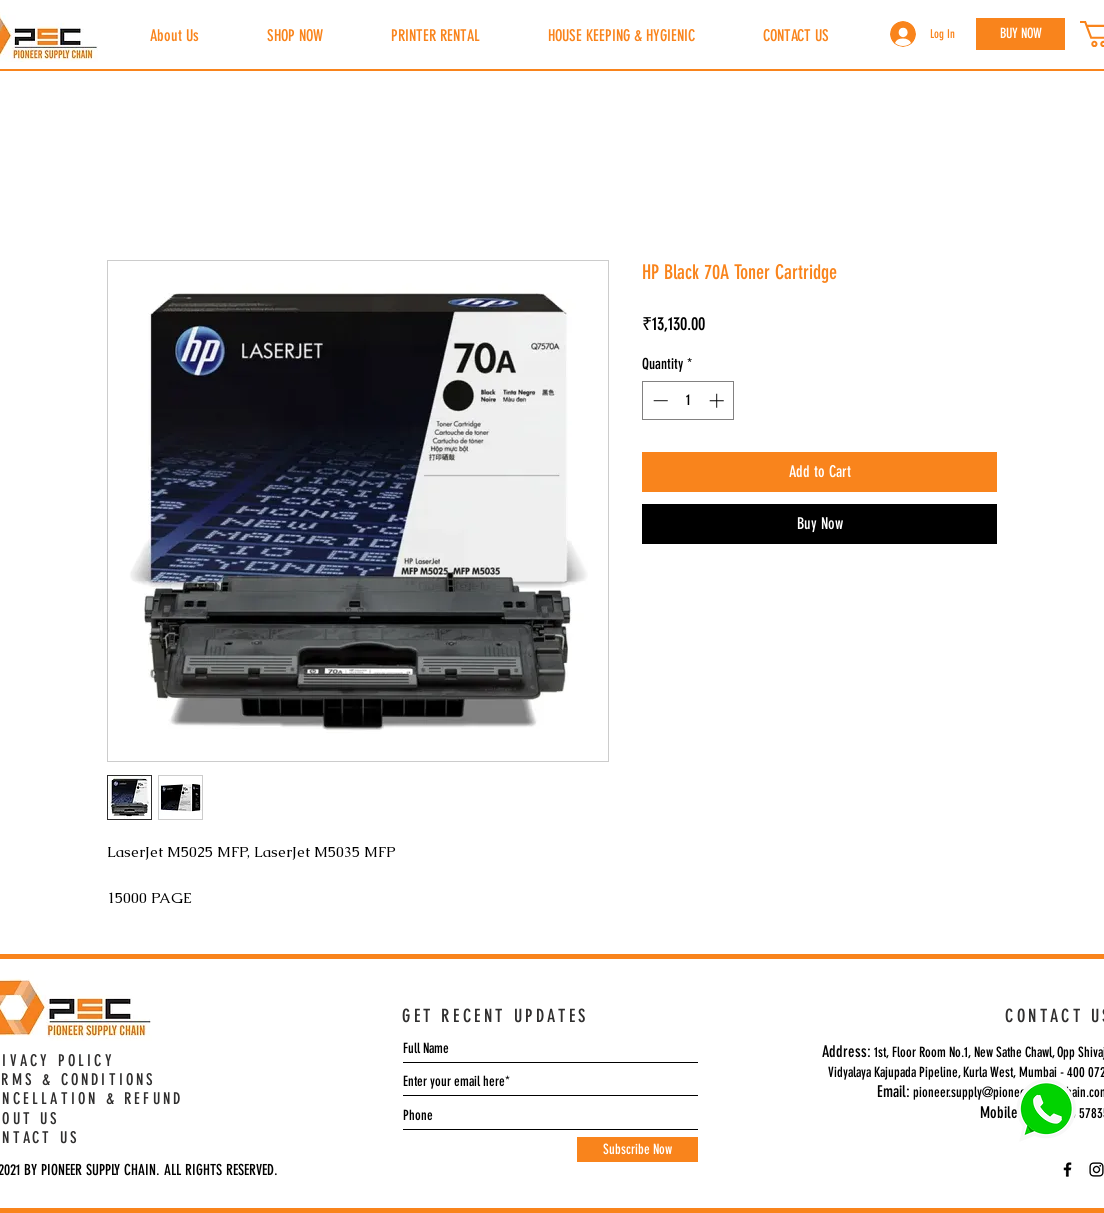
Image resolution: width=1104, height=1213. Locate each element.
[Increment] (718, 400)
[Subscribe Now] (637, 1149)
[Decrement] (658, 400)
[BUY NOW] (1020, 34)
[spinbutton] (688, 400)
